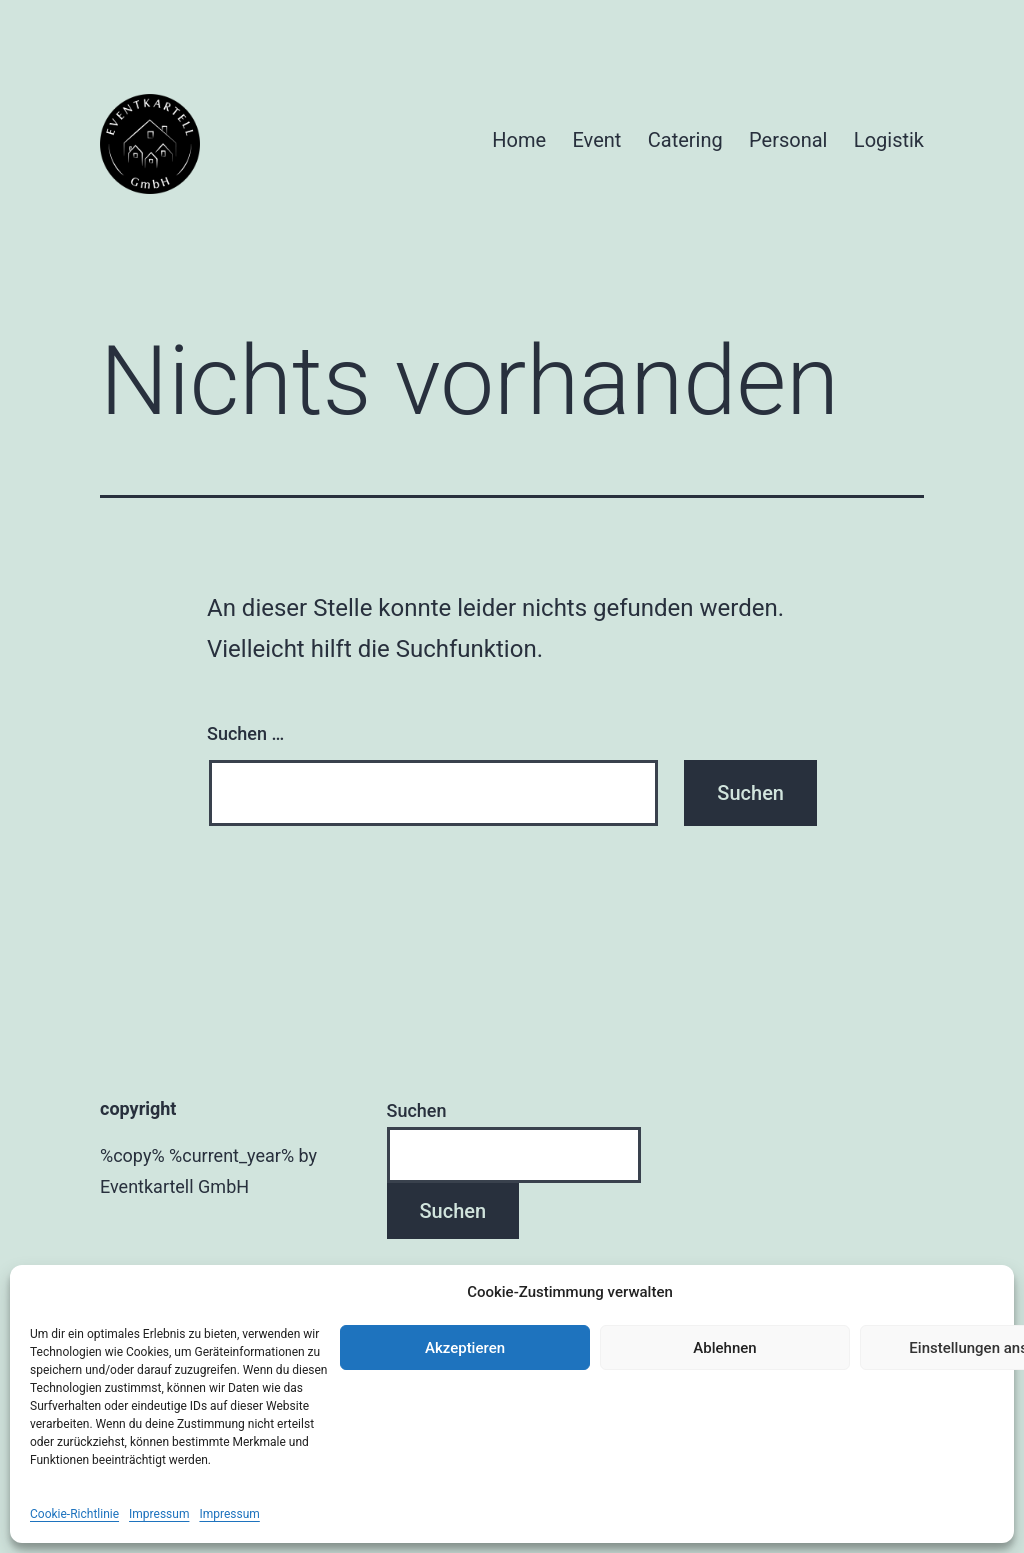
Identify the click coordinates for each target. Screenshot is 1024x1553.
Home (519, 140)
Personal (788, 140)
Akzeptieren (465, 1348)
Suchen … (245, 733)
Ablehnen (724, 1348)
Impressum (159, 1514)
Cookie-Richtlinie (74, 1514)
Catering (685, 140)
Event (597, 140)
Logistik (889, 140)
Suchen (417, 1110)
